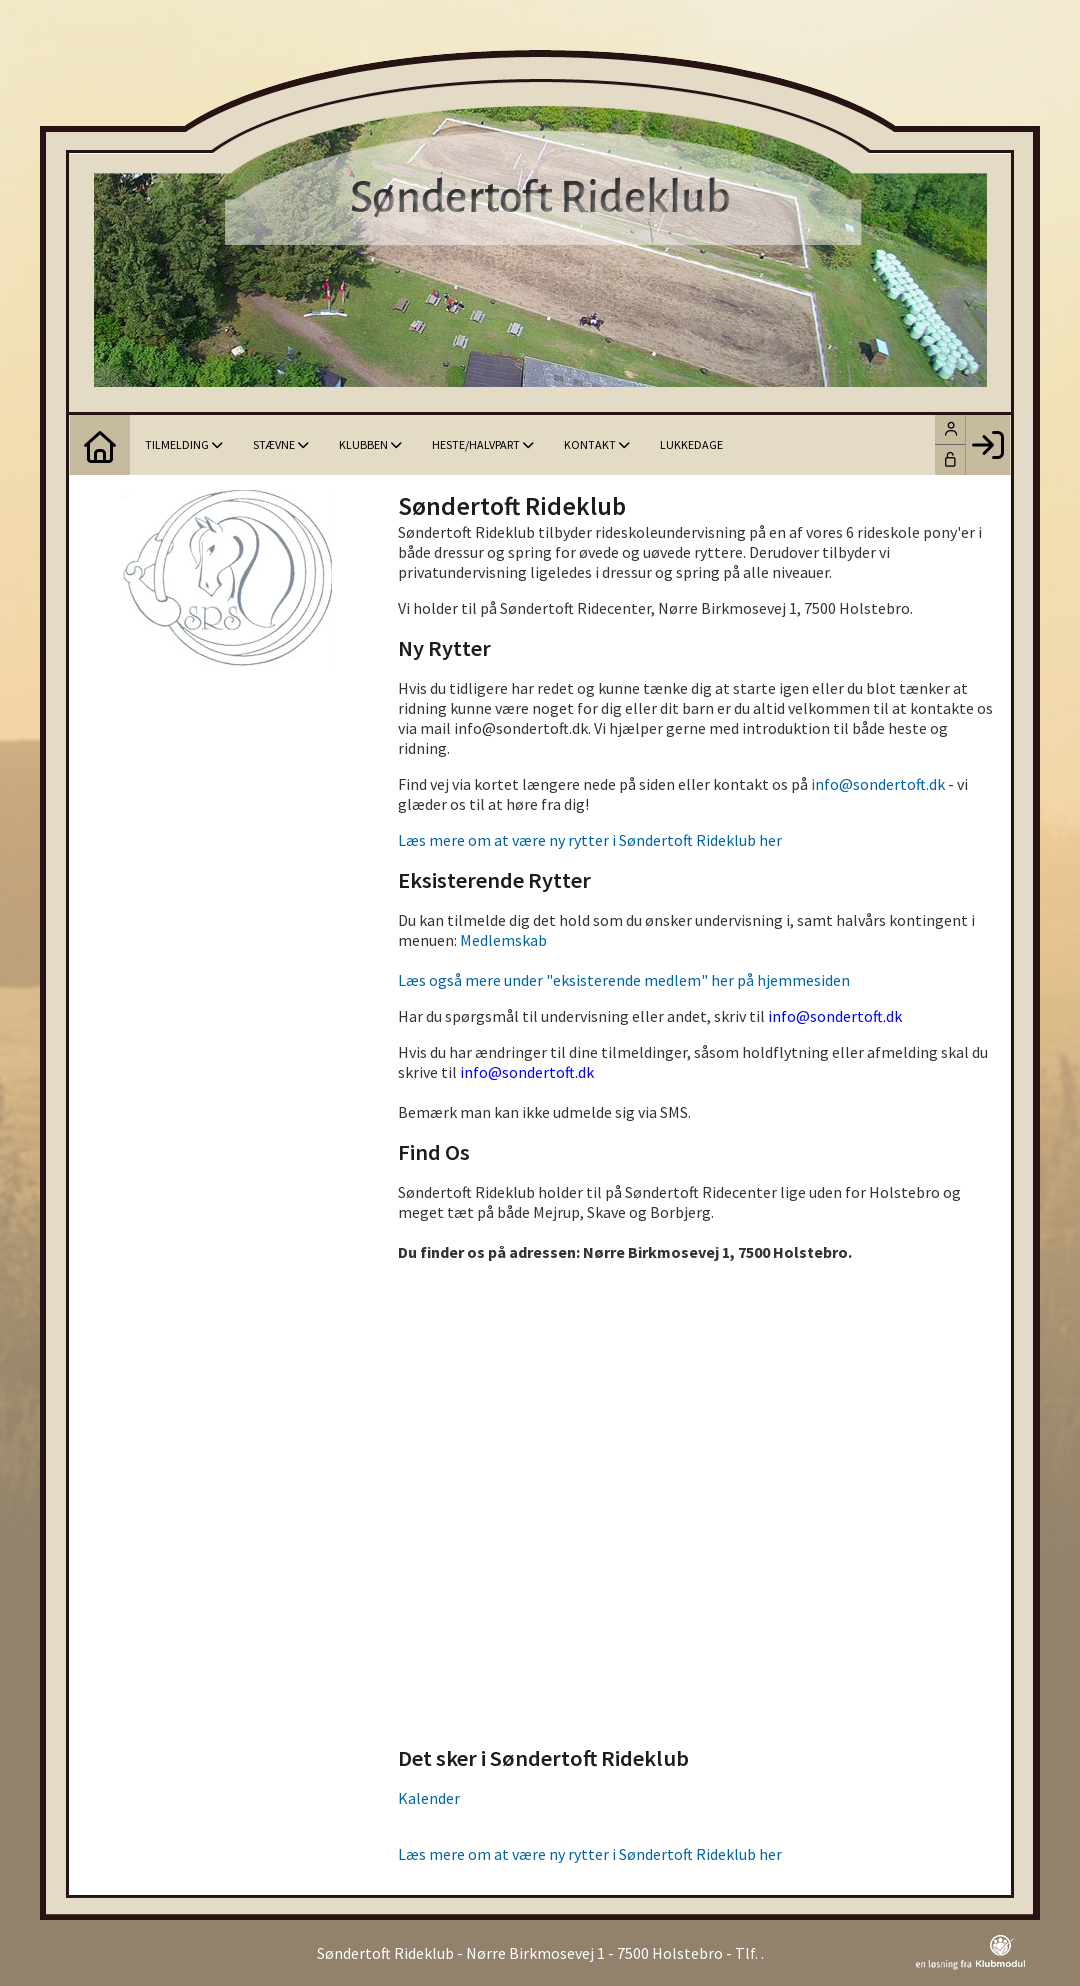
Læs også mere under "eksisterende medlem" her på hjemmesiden (624, 980)
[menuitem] (100, 445)
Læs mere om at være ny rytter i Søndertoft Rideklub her (590, 840)
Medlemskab (503, 940)
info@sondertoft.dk (878, 784)
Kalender (429, 1798)
